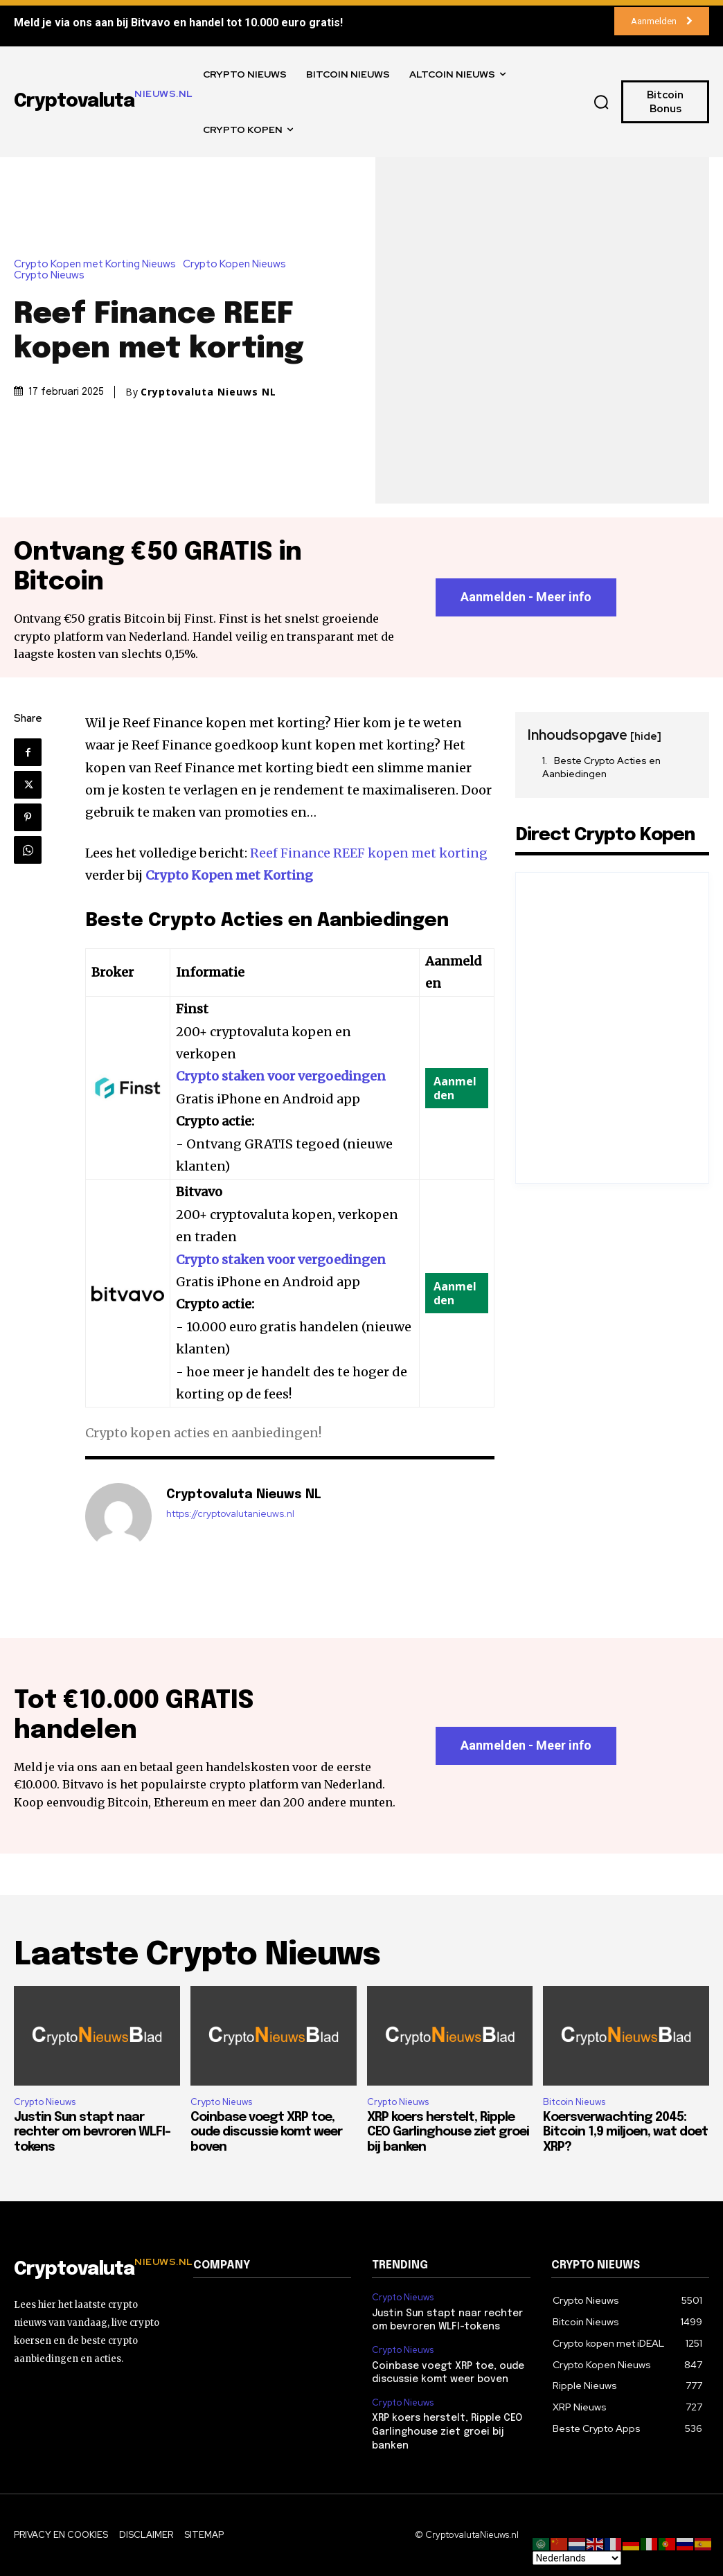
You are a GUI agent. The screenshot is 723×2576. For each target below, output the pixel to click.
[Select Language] (577, 2558)
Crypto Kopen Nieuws (238, 264)
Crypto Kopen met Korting (229, 876)
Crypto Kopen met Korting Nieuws (98, 264)
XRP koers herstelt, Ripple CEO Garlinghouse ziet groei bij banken (448, 2132)
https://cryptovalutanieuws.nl (230, 1514)
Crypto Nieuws (52, 275)
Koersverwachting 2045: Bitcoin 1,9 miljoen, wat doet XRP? (625, 2132)
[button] (602, 102)
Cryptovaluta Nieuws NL (208, 392)
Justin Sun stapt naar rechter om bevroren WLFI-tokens (92, 2132)
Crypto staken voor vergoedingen (281, 1077)
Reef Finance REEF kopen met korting (369, 853)
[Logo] (93, 2270)
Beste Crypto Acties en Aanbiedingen (601, 767)
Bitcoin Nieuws (574, 2102)
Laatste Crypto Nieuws (197, 1955)
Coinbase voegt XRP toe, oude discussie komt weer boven (266, 2132)
